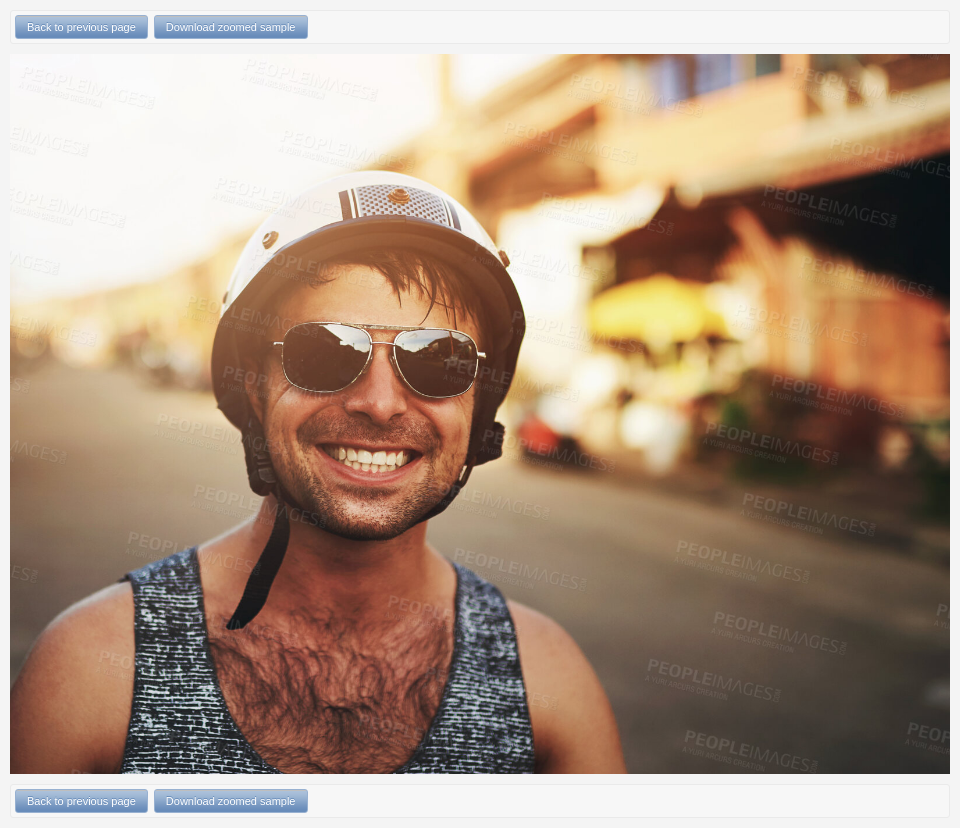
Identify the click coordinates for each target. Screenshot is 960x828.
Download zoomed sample (231, 27)
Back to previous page (81, 27)
